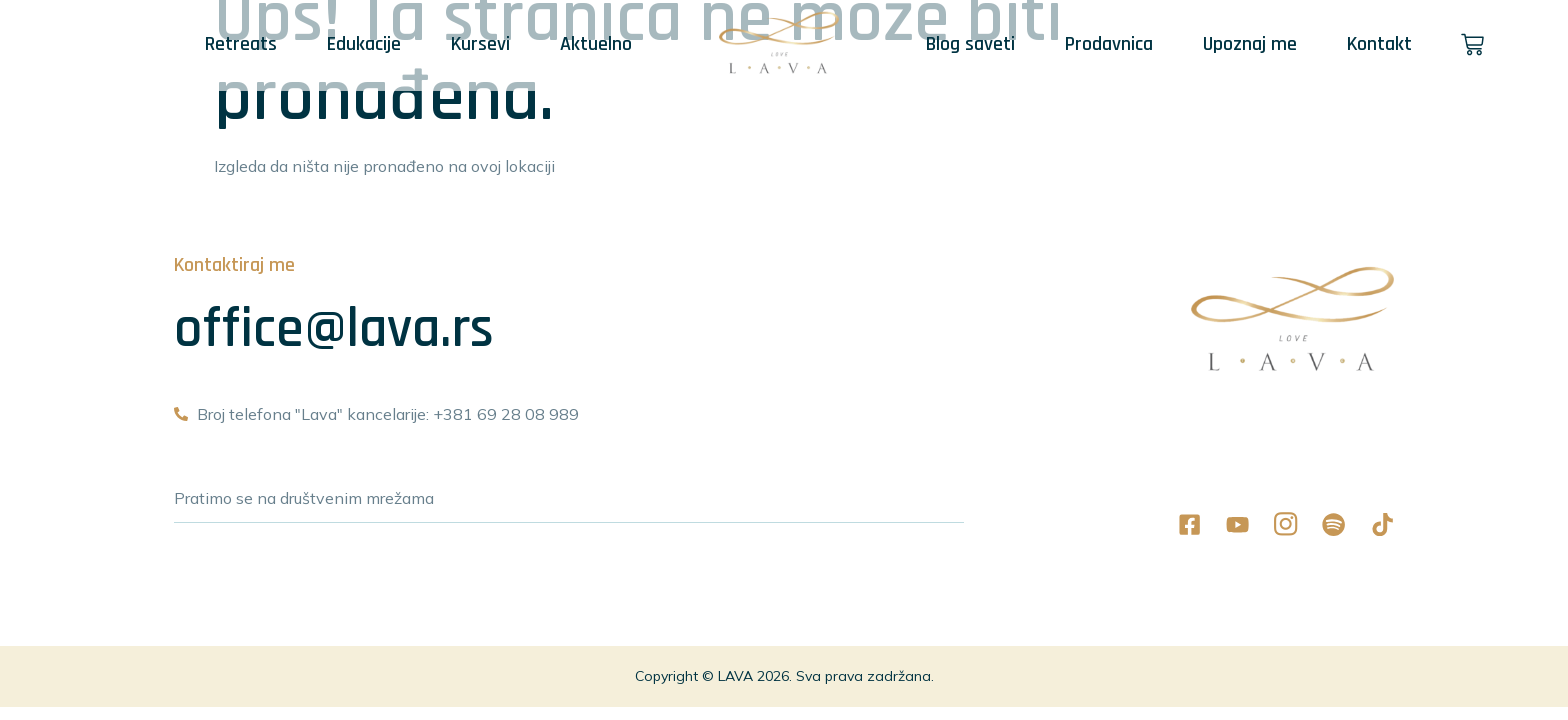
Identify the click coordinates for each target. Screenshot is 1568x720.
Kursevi (479, 44)
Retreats (240, 44)
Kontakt (1379, 44)
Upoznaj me (1250, 44)
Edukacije (363, 44)
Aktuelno (595, 44)
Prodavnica (1109, 44)
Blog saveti (970, 44)
